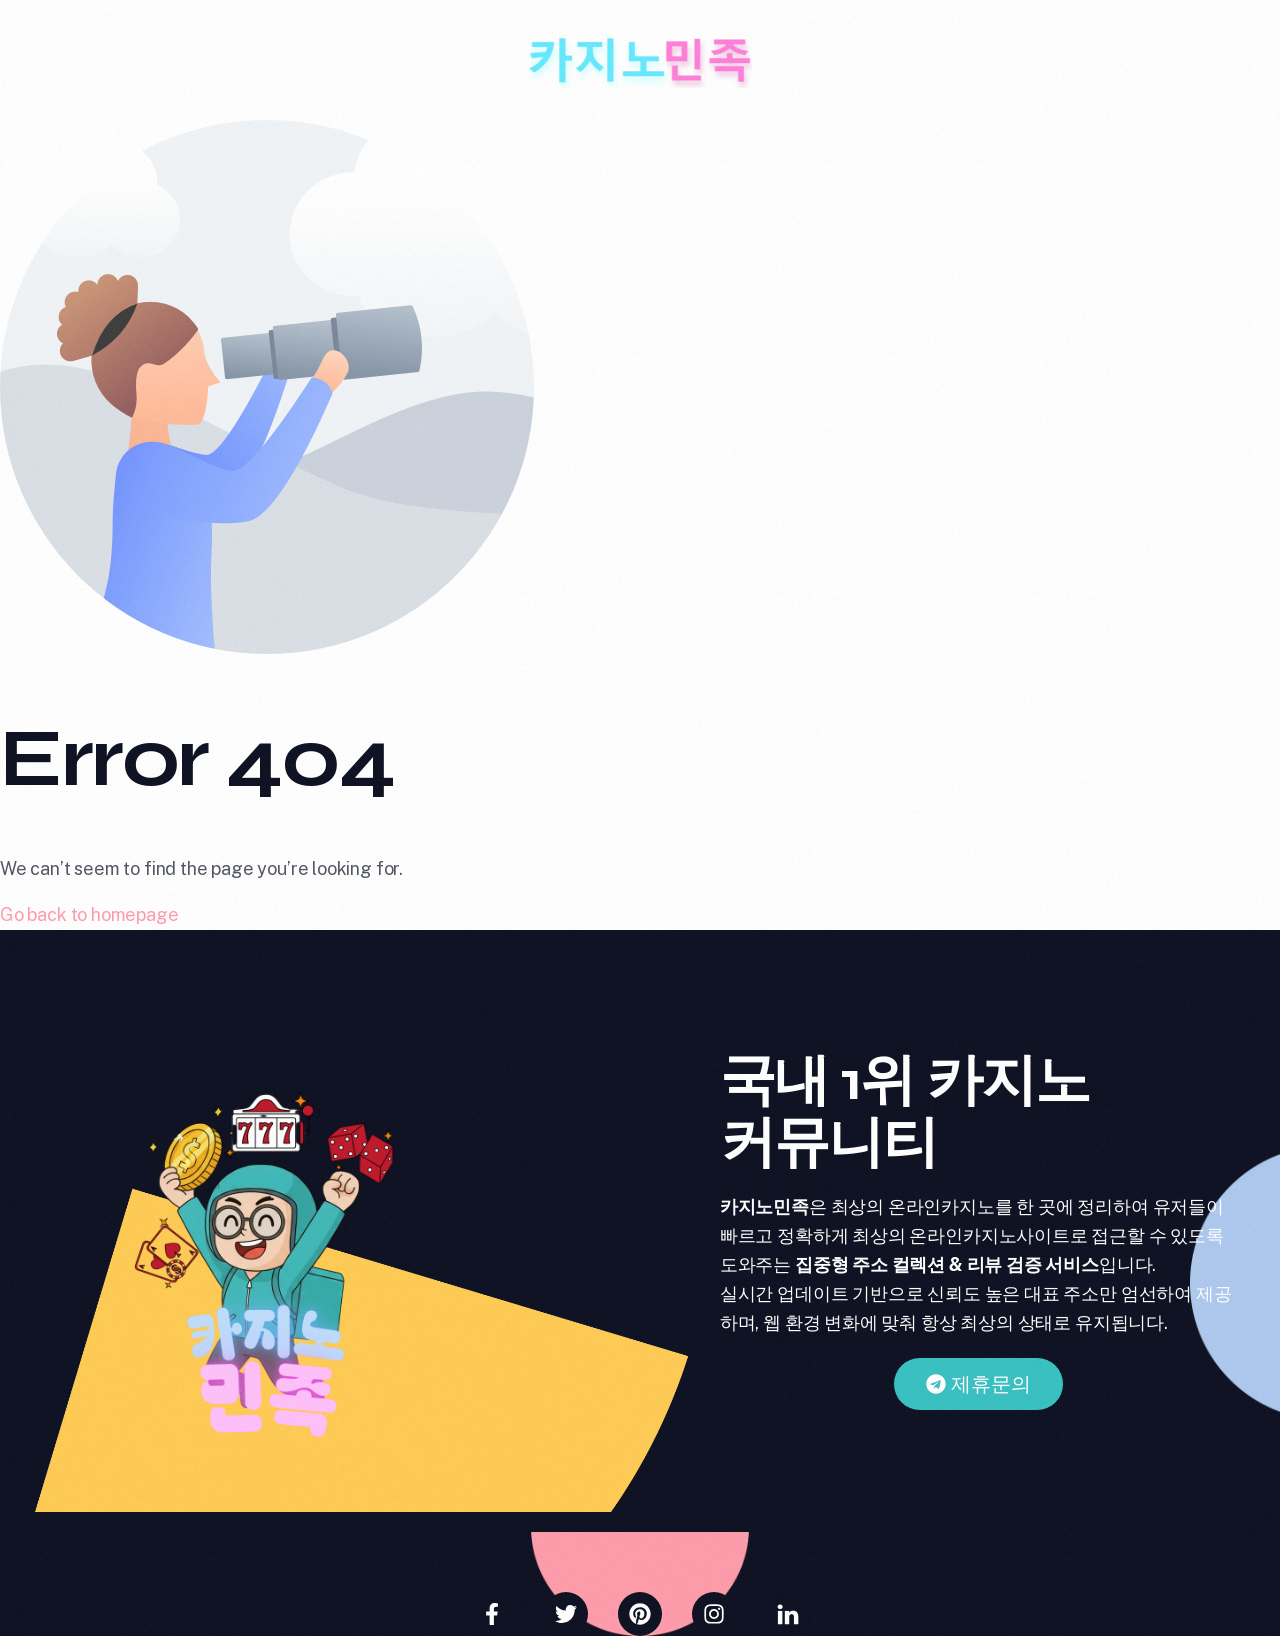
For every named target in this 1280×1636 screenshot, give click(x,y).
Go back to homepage (89, 914)
